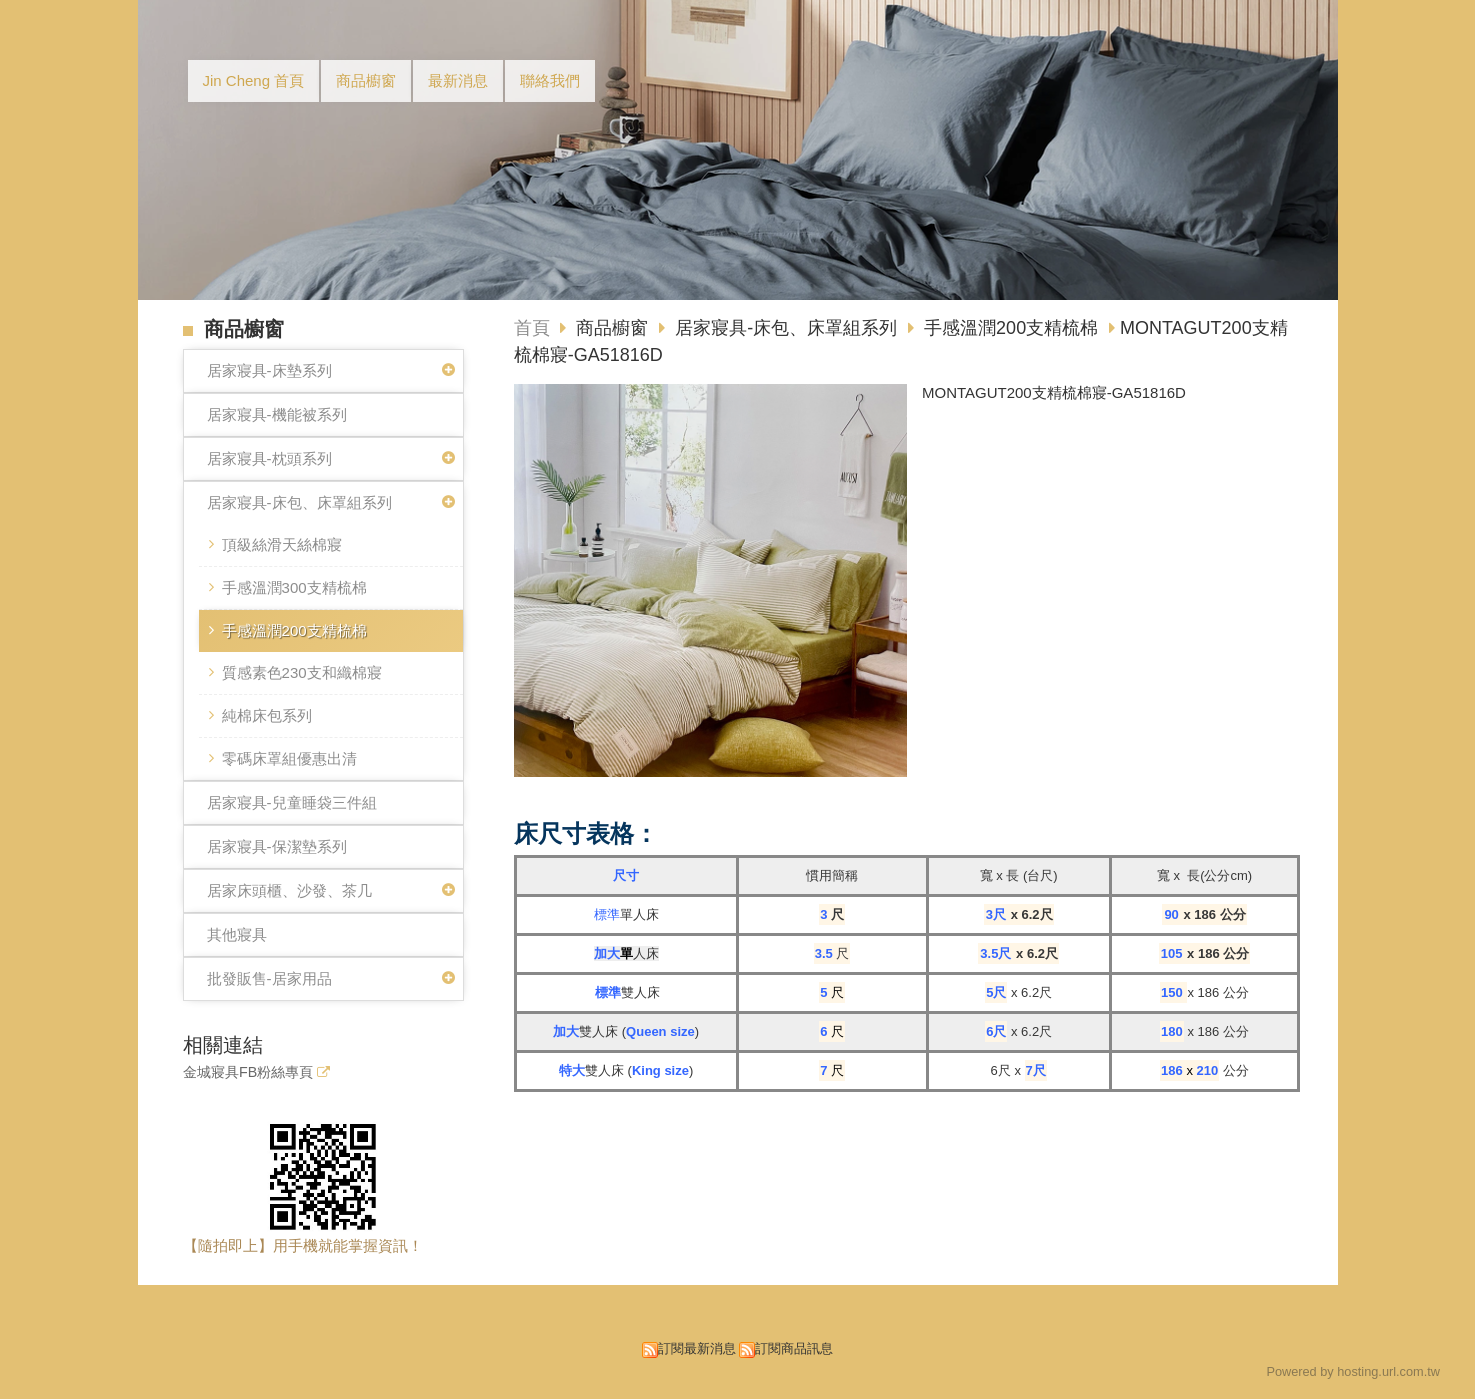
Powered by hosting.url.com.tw (1353, 1371)
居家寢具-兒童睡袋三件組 (292, 802)
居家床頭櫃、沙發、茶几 (289, 890)
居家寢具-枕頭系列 (269, 458)
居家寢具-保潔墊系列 (277, 846)
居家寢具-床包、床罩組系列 (299, 502)
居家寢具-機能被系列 (277, 414)
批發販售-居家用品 (269, 978)
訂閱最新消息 (697, 1348)
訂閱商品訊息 (794, 1348)
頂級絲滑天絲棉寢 (282, 544)
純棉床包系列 (267, 715)
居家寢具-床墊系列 (269, 370)
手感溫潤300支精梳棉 (294, 587)
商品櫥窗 (614, 328)
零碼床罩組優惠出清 (289, 758)
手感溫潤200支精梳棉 (294, 630)
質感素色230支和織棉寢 (302, 672)
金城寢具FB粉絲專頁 (248, 1072)
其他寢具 (237, 934)
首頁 (532, 328)
